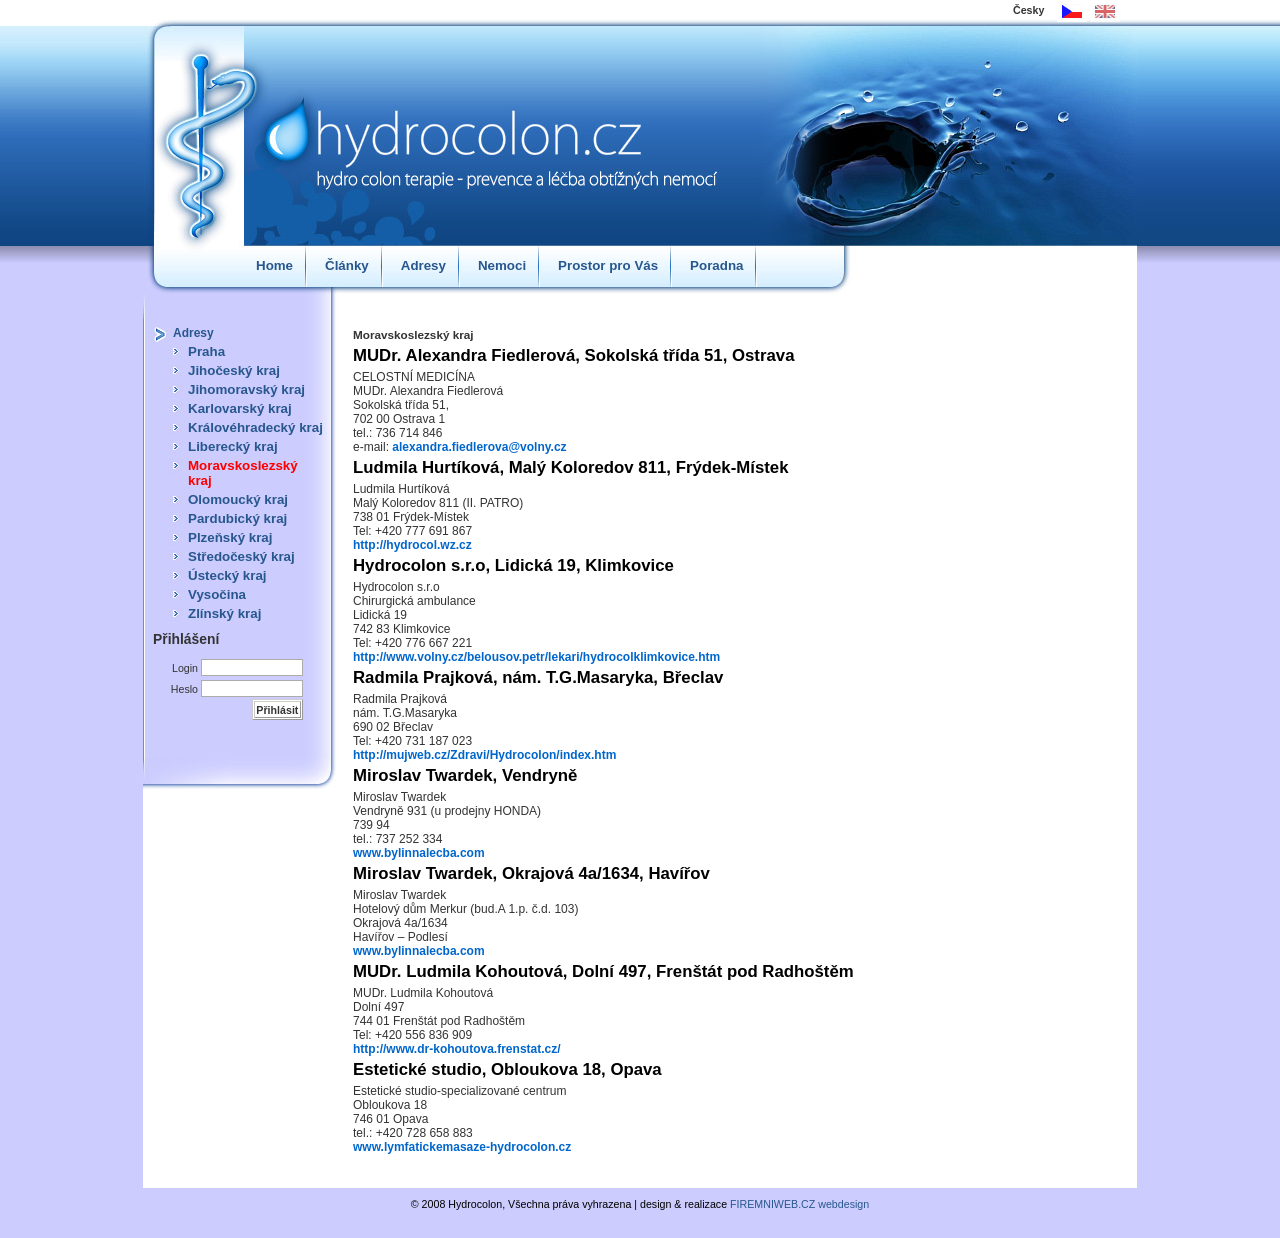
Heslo (184, 689)
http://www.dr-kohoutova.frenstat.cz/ (457, 1049)
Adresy (423, 265)
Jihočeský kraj (234, 370)
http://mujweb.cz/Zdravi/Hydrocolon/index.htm (484, 755)
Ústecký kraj (227, 575)
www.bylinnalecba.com (419, 853)
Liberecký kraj (233, 446)
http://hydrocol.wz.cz (412, 545)
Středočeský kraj (241, 556)
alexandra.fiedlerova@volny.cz (479, 447)
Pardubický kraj (237, 518)
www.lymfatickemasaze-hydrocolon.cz (462, 1147)
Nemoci (502, 265)
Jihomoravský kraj (246, 389)
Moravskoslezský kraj (243, 473)
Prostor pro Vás (608, 265)
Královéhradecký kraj (255, 427)
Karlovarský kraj (240, 408)
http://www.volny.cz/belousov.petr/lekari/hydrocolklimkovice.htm (536, 657)
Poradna (716, 265)
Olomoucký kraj (238, 499)
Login (185, 668)
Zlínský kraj (224, 613)
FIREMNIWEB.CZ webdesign (799, 1204)
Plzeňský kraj (230, 537)
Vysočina (217, 594)
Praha (206, 351)
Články (347, 265)
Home (274, 265)
